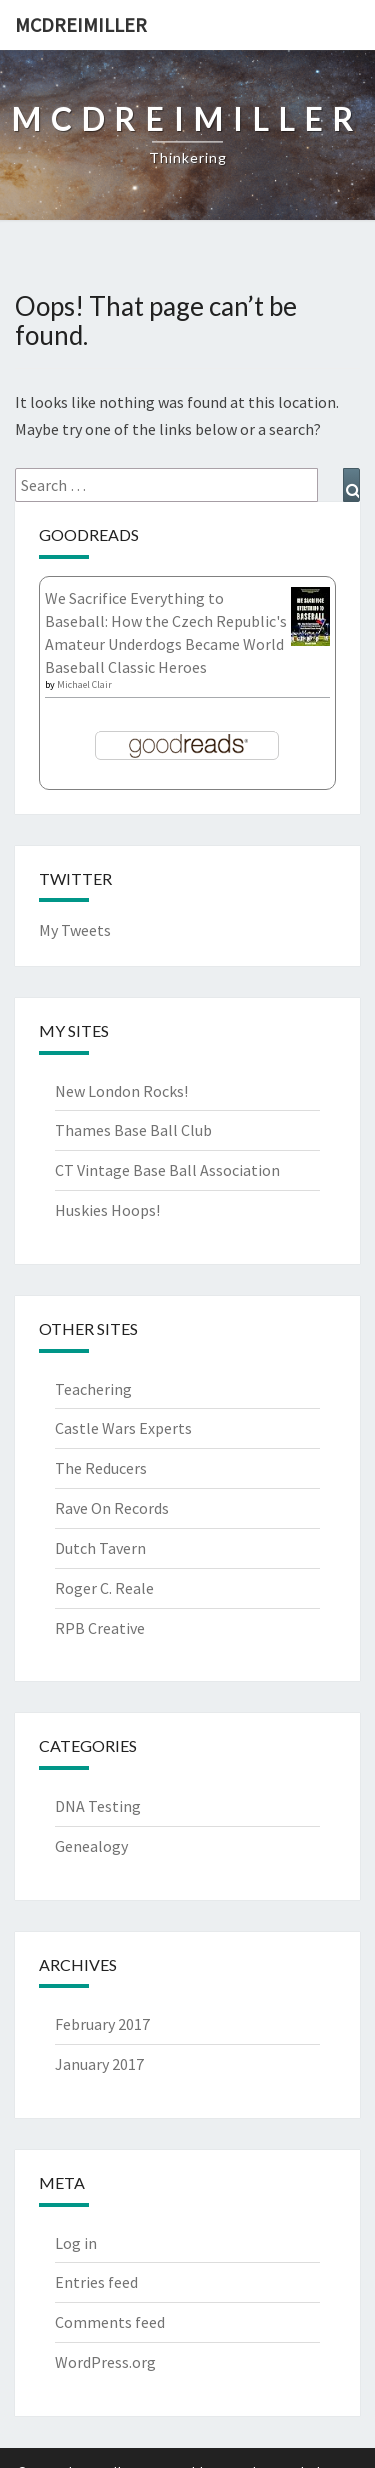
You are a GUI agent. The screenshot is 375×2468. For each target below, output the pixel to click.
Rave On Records (112, 1508)
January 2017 (99, 2064)
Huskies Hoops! (107, 1210)
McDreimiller (81, 24)
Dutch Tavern (100, 1548)
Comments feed (110, 2322)
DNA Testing (98, 1806)
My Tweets (75, 930)
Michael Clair (84, 684)
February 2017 (102, 2024)
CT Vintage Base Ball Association (167, 1170)
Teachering (93, 1389)
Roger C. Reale (104, 1588)
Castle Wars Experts (123, 1428)
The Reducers (101, 1468)
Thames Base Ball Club (133, 1130)
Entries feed (96, 2282)
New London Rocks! (121, 1091)
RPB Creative (100, 1628)
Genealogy (91, 1846)
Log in (76, 2243)
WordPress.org (105, 2362)
